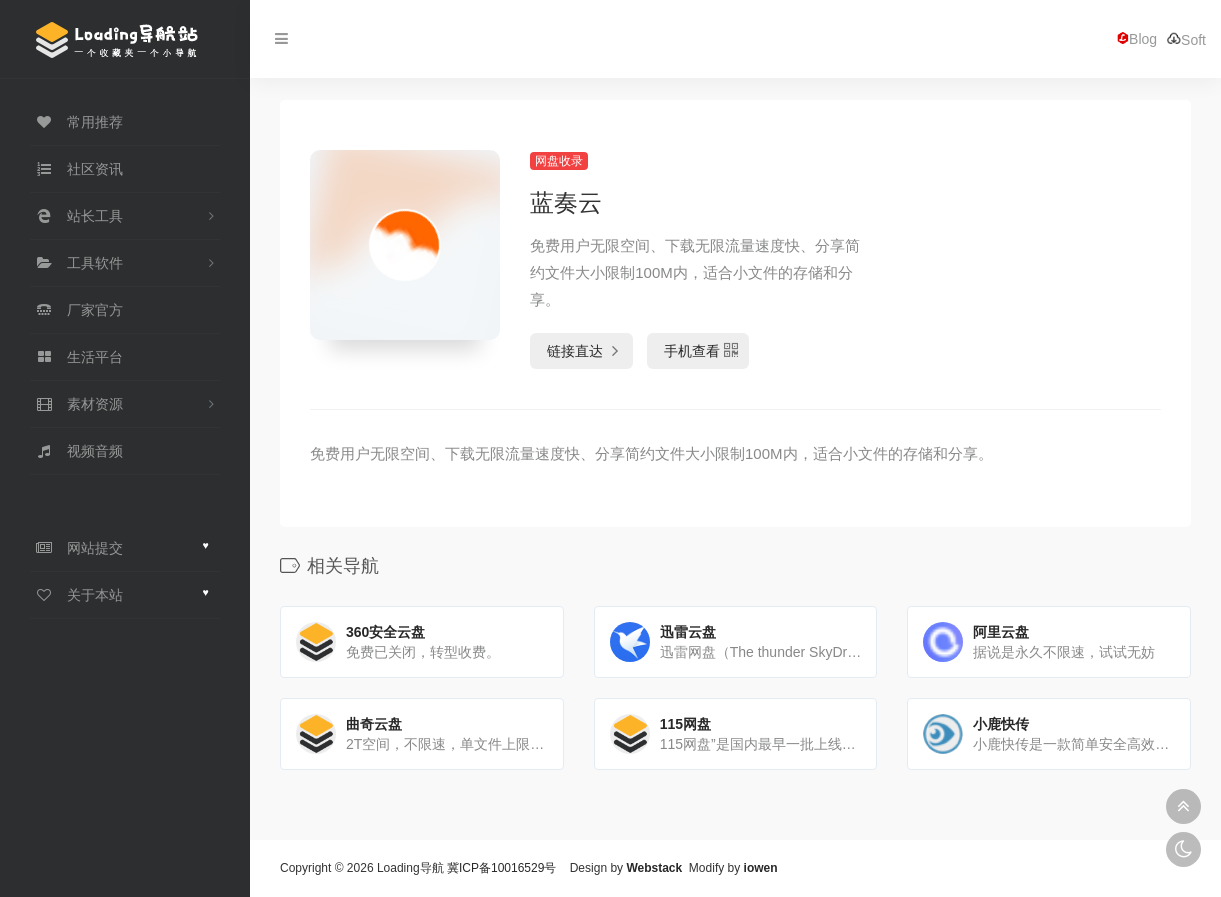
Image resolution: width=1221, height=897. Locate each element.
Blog (1137, 39)
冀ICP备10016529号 (501, 868)
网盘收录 (559, 161)
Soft (1186, 39)
